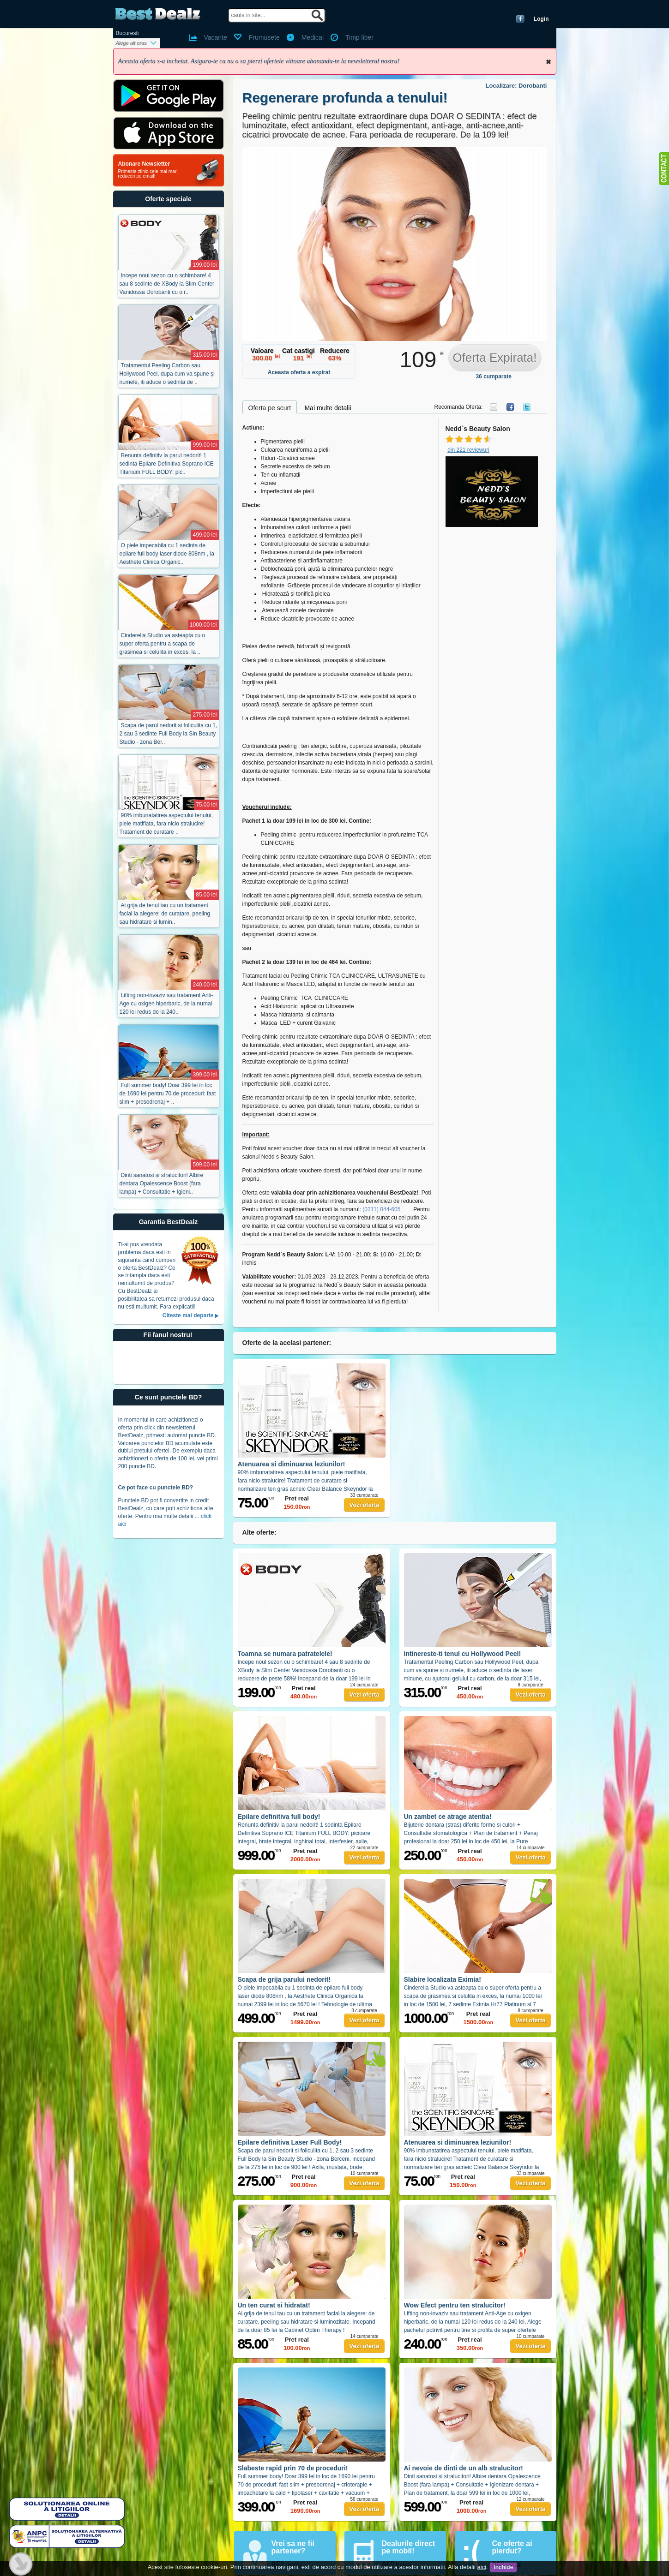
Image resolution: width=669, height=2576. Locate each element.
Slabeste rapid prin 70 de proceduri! (293, 2468)
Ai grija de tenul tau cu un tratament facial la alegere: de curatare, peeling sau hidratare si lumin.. (165, 913)
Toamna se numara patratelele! (285, 1653)
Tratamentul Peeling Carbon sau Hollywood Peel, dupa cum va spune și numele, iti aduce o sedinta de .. (167, 373)
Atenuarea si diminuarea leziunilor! (291, 1464)
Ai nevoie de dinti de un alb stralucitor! (463, 2468)
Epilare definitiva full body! (279, 1816)
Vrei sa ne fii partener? (292, 2547)
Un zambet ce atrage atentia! (448, 1816)
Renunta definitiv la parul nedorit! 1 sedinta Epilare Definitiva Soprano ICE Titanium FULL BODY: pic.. (167, 463)
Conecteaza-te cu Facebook (520, 19)
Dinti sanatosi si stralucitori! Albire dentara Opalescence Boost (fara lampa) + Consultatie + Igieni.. (162, 1183)
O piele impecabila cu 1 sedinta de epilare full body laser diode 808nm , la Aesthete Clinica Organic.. (167, 553)
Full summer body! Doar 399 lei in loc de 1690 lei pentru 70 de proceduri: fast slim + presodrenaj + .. (168, 1093)
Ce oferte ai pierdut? (512, 2547)
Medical (312, 37)
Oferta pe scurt (269, 408)
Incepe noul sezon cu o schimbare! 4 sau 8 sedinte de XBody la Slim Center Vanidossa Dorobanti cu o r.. (167, 283)
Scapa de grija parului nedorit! (284, 1979)
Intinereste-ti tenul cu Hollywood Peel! (462, 1653)
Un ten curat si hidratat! (274, 2305)
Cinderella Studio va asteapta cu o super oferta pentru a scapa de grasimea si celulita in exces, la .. (162, 643)
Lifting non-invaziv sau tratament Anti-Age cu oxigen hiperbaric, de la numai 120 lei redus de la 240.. (166, 1003)
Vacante (215, 37)
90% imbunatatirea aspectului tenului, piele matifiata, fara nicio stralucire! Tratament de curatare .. (166, 823)
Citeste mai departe (188, 1315)
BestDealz (157, 14)
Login (541, 19)
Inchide (548, 62)
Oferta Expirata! (494, 358)
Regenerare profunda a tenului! (345, 97)
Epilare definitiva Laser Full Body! (290, 2142)
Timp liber (359, 37)
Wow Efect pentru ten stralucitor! (455, 2305)
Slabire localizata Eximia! (442, 1979)
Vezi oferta (364, 1504)
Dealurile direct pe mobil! (408, 2547)
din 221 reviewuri (468, 450)
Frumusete (264, 37)
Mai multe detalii (327, 408)
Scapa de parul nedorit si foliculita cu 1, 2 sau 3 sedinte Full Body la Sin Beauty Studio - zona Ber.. (168, 733)
